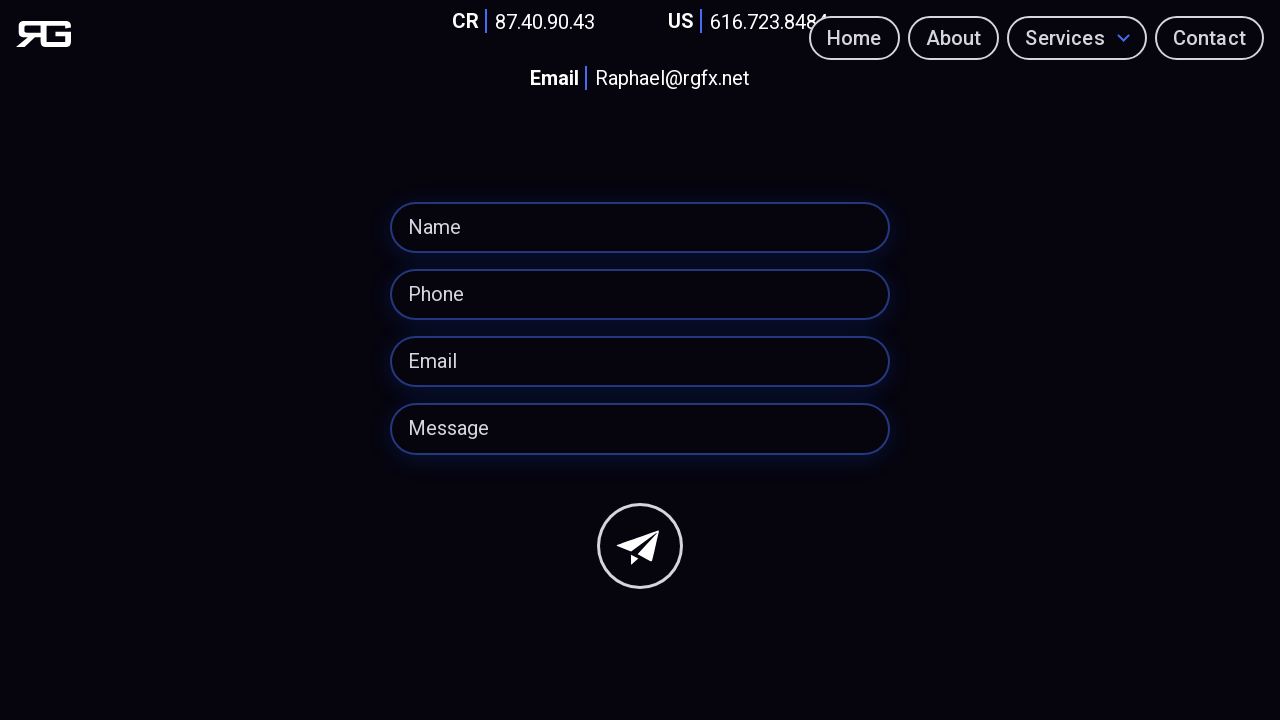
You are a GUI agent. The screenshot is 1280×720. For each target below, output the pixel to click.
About (954, 38)
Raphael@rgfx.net (636, 78)
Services (1065, 38)
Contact (1209, 38)
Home (854, 38)
